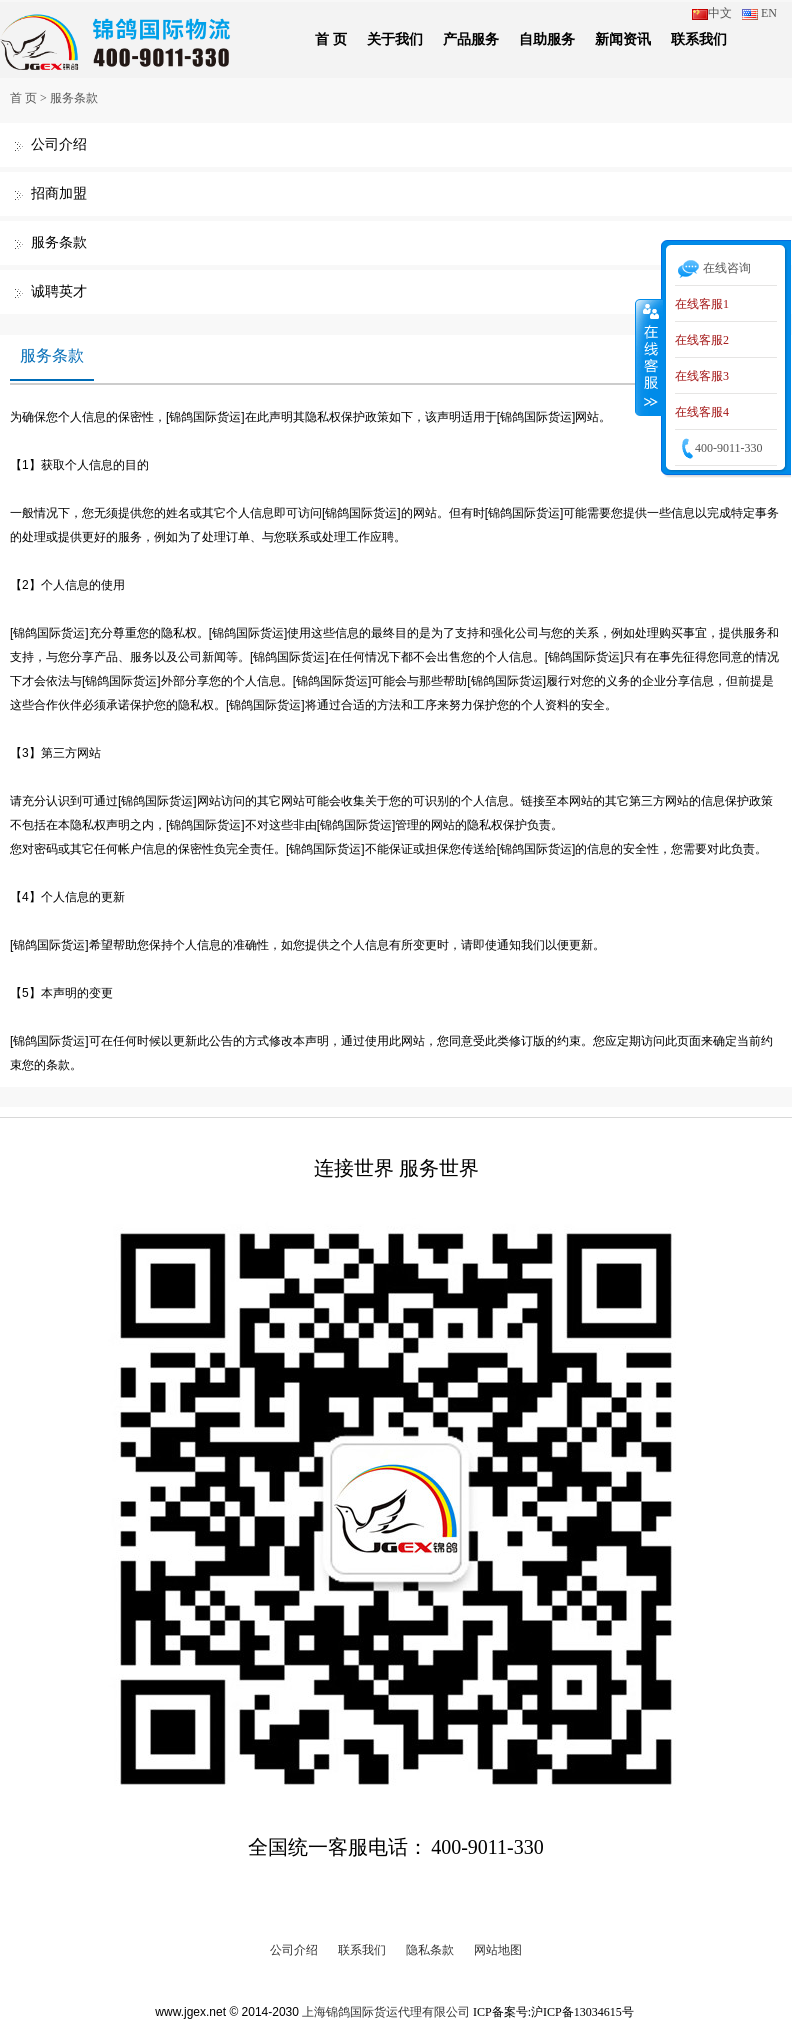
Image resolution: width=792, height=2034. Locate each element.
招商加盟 (59, 193)
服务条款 (74, 98)
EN (759, 13)
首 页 (331, 39)
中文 (712, 13)
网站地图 (498, 1950)
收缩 (649, 357)
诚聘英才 (59, 291)
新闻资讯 (623, 39)
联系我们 (699, 39)
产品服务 (471, 39)
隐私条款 (430, 1950)
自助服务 (547, 39)
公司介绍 (59, 144)
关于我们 (395, 39)
